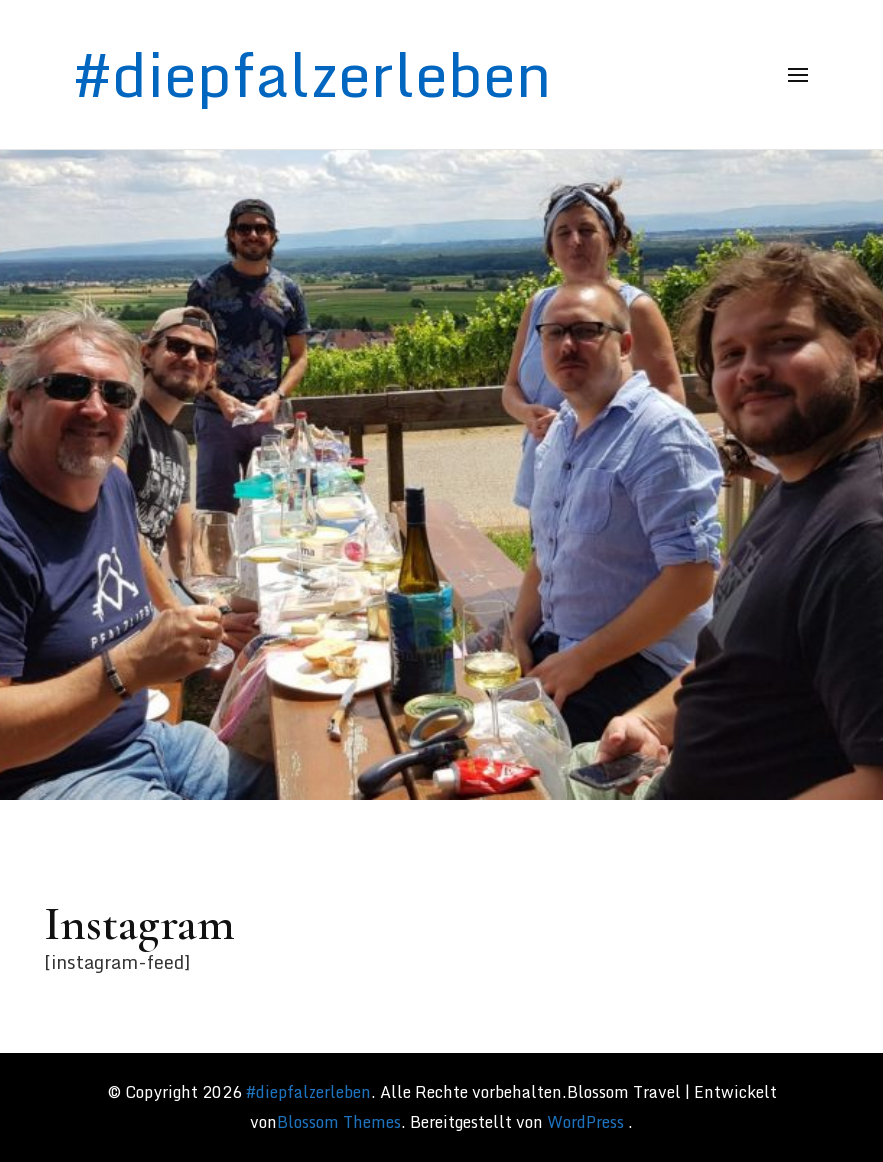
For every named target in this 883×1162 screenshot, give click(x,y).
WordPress (585, 1122)
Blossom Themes (339, 1122)
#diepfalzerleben (312, 74)
